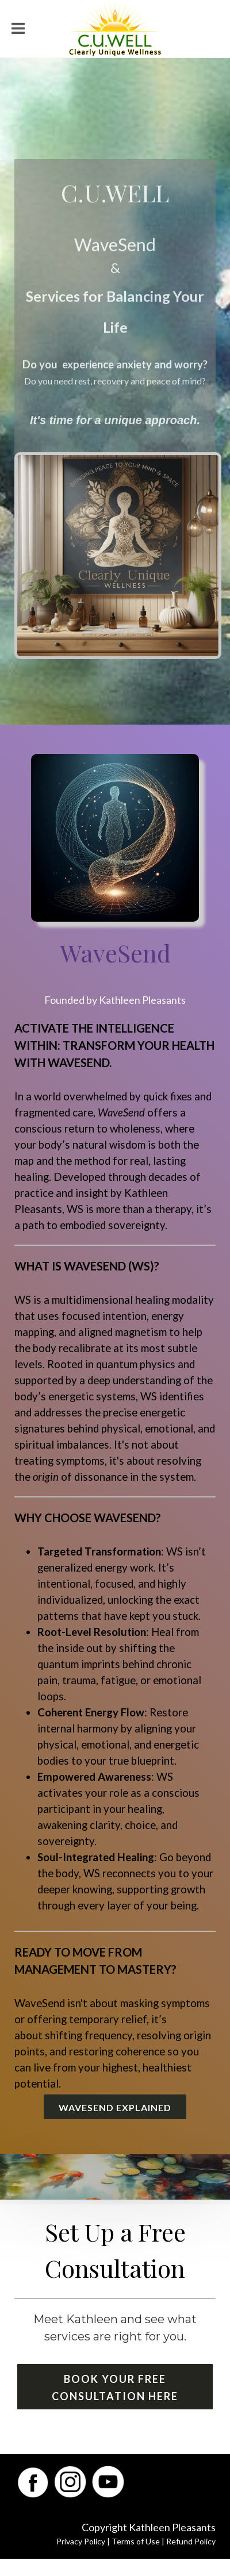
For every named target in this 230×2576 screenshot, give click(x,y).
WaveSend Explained (115, 2107)
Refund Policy (191, 2541)
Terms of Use (136, 2541)
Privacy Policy (80, 2541)
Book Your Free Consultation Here (115, 2387)
